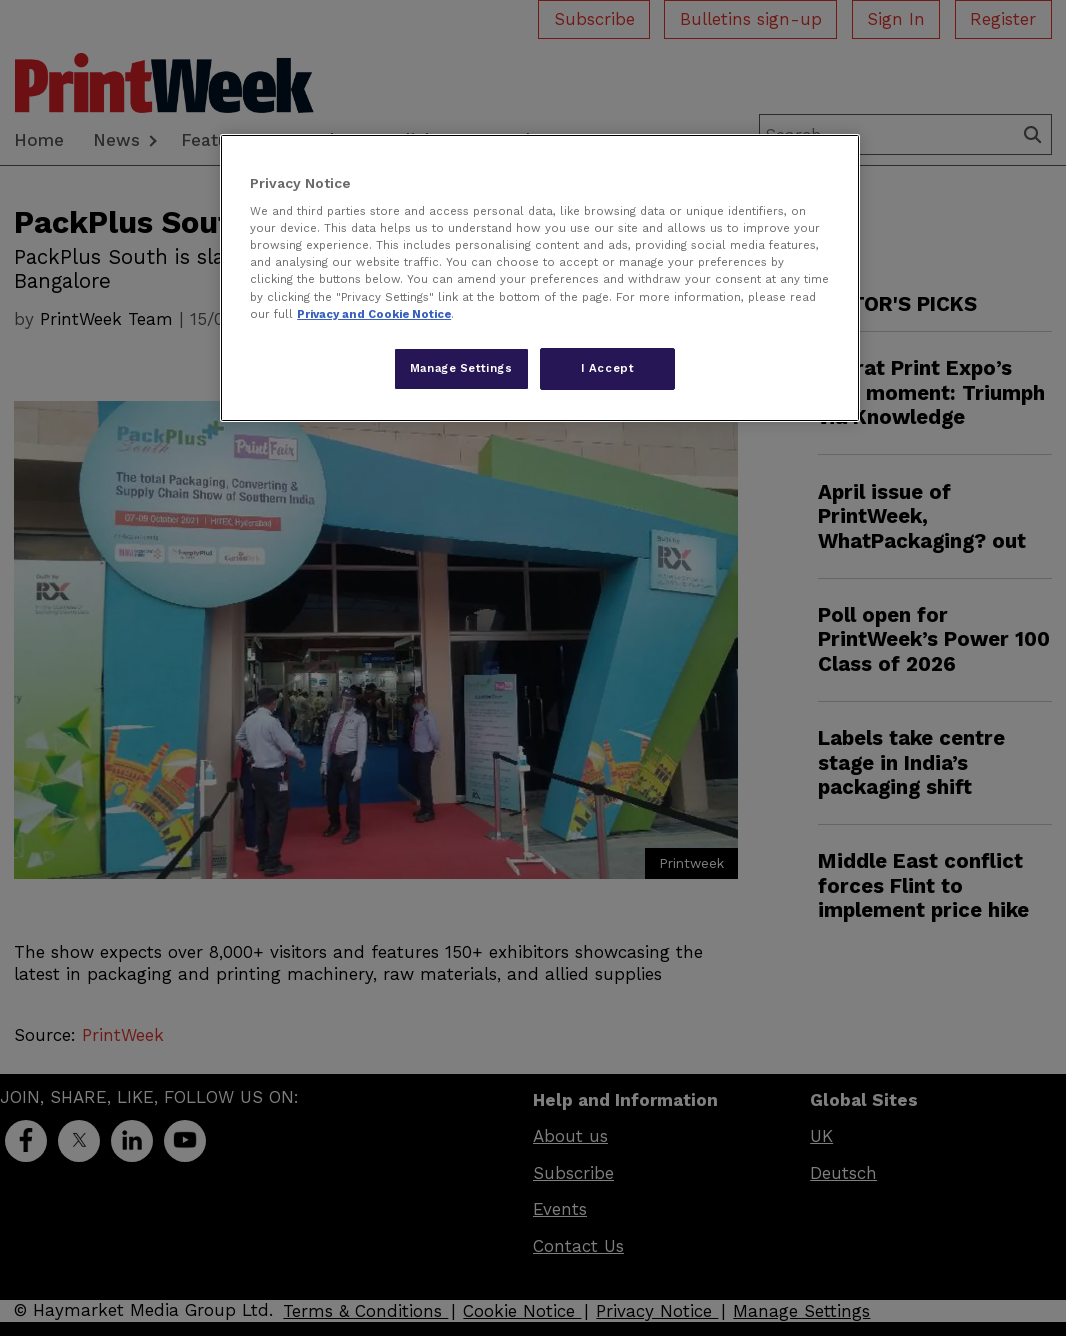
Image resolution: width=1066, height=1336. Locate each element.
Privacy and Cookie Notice (374, 314)
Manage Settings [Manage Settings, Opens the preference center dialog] (461, 368)
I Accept (608, 368)
